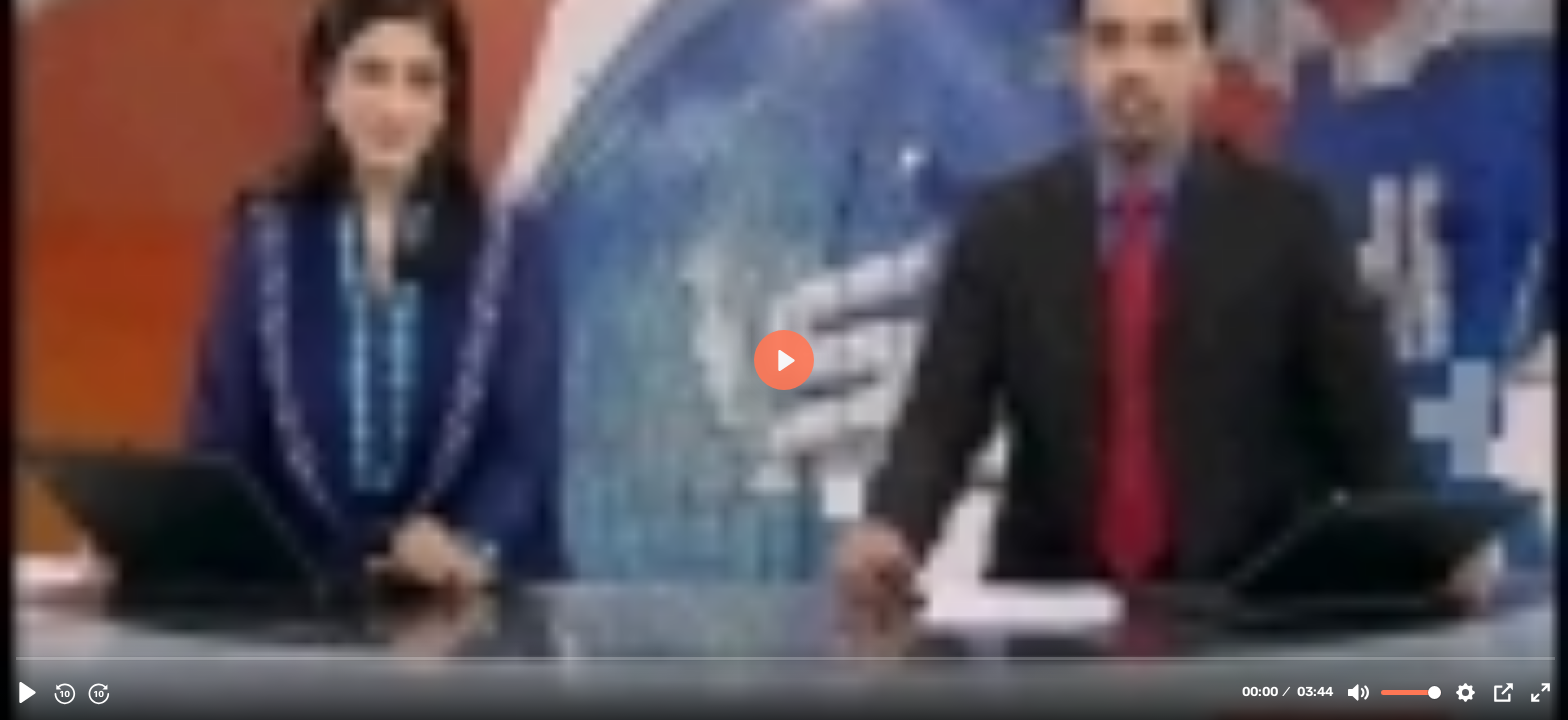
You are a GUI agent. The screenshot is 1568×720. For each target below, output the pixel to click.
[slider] (786, 657)
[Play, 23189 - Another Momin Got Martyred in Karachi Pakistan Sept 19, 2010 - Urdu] (27, 692)
